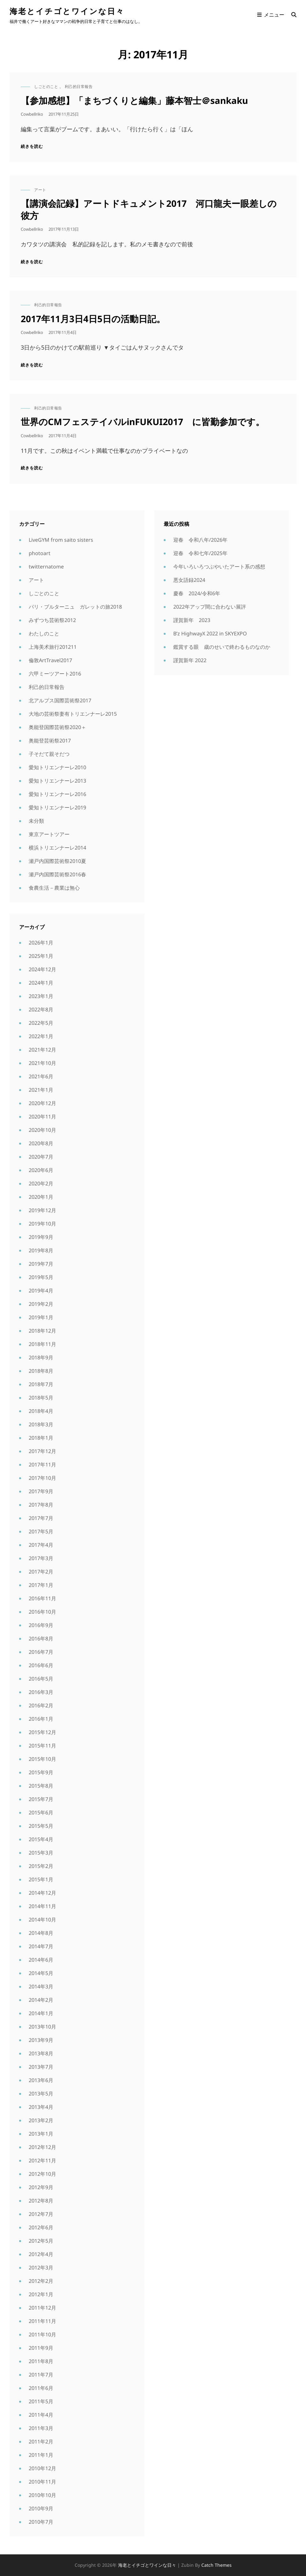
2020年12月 (42, 1103)
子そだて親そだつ (49, 753)
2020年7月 (41, 1156)
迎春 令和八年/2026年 (200, 539)
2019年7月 (41, 1263)
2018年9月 (41, 1357)
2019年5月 (41, 1277)
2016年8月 (41, 1638)
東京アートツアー (49, 834)
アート (40, 189)
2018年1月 (41, 1437)
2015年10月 (42, 1758)
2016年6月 (41, 1665)
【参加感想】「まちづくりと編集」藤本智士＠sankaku (134, 100)
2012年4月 (41, 2254)
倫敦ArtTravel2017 (50, 660)
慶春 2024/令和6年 (196, 593)
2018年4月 (41, 1411)
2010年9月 (41, 2508)
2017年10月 (42, 1477)
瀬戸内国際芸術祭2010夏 (57, 861)
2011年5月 (41, 2401)
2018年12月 (42, 1330)
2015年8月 (41, 1785)
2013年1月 (41, 2133)
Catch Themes (216, 2565)
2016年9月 (41, 1625)
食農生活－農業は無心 (54, 887)
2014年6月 (41, 1959)
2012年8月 (41, 2200)
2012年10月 (42, 2173)
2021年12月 (42, 1049)
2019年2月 (41, 1303)
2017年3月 (41, 1558)
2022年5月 (41, 1022)
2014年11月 (42, 1906)
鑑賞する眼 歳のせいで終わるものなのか (221, 646)
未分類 (36, 820)
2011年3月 (41, 2428)
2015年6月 (41, 1812)
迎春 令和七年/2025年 (200, 553)
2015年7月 (41, 1799)
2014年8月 (41, 1932)
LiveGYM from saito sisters (61, 539)
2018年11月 (42, 1344)
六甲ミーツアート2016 (55, 673)
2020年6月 (41, 1170)
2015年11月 (42, 1745)
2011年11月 (42, 2321)
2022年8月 (41, 1009)
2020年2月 (41, 1183)
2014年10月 (42, 1919)
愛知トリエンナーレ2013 (57, 780)
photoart (39, 553)
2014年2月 (41, 1999)
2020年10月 (42, 1129)
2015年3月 (41, 1852)
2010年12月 (42, 2468)
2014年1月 (41, 2013)
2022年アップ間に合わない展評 (209, 606)
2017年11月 (42, 1464)
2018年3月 (41, 1424)
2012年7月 (41, 2214)
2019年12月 (42, 1210)
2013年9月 (41, 2040)
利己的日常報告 (79, 86)
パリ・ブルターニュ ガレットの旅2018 (75, 606)
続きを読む (32, 146)
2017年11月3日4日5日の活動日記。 (93, 319)
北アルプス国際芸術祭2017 (60, 700)
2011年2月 (41, 2441)
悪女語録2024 (189, 579)
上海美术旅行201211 (53, 646)
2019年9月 (41, 1237)
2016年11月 (42, 1598)
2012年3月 (41, 2267)
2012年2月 (41, 2280)
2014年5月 (41, 1973)
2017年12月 (42, 1451)
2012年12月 (42, 2147)
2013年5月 (41, 2093)
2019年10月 (42, 1223)
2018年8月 (41, 1370)
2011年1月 (41, 2454)
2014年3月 (41, 1986)
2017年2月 (41, 1571)
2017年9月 (41, 1491)
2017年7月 (41, 1518)
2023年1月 (41, 996)
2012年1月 (41, 2294)
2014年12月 (42, 1892)
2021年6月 (41, 1076)
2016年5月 (41, 1678)
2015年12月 (42, 1732)
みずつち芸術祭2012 (52, 620)
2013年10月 (42, 2026)
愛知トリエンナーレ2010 (57, 767)
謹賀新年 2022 (189, 660)
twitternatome (46, 566)
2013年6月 (41, 2080)
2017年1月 (41, 1584)
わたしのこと (44, 633)
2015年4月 (41, 1839)
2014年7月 (41, 1946)
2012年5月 (41, 2240)
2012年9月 (41, 2187)
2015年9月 (41, 1772)
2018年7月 (41, 1384)
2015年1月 (41, 1879)
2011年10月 (42, 2334)
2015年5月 (41, 1825)
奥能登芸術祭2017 (50, 740)
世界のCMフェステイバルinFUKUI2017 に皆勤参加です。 (143, 422)
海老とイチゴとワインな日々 (67, 11)
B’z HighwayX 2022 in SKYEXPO (210, 633)
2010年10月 (42, 2495)
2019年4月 (41, 1290)
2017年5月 (41, 1531)
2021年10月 (42, 1063)
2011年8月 (41, 2361)
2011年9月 (41, 2347)
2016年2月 (41, 1705)
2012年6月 (41, 2227)
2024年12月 (42, 969)
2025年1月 (41, 955)
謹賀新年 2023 (191, 620)
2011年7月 (41, 2374)
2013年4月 (41, 2106)
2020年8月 (41, 1143)
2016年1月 (41, 1718)
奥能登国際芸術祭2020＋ (57, 727)
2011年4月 (41, 2414)
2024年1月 (41, 982)
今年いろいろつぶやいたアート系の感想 (219, 566)
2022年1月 (41, 1036)
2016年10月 (42, 1611)
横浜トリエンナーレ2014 (57, 847)
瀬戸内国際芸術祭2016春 (57, 874)
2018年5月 (41, 1397)
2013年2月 (41, 2120)
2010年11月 (42, 2481)
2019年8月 (41, 1250)
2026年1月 (41, 942)
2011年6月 (41, 2387)
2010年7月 (41, 2521)
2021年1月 (41, 1089)
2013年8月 (41, 2053)
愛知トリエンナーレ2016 (57, 794)
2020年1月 (41, 1196)
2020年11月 (42, 1116)
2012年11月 (42, 2160)
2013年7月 (41, 2066)
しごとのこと (46, 86)
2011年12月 (42, 2307)
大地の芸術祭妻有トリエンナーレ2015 (73, 713)
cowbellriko (32, 114)
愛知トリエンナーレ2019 (57, 807)
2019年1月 (41, 1317)
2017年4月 (41, 1544)
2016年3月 (41, 1692)
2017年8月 (41, 1504)
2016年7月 (41, 1651)
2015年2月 (41, 1866)
